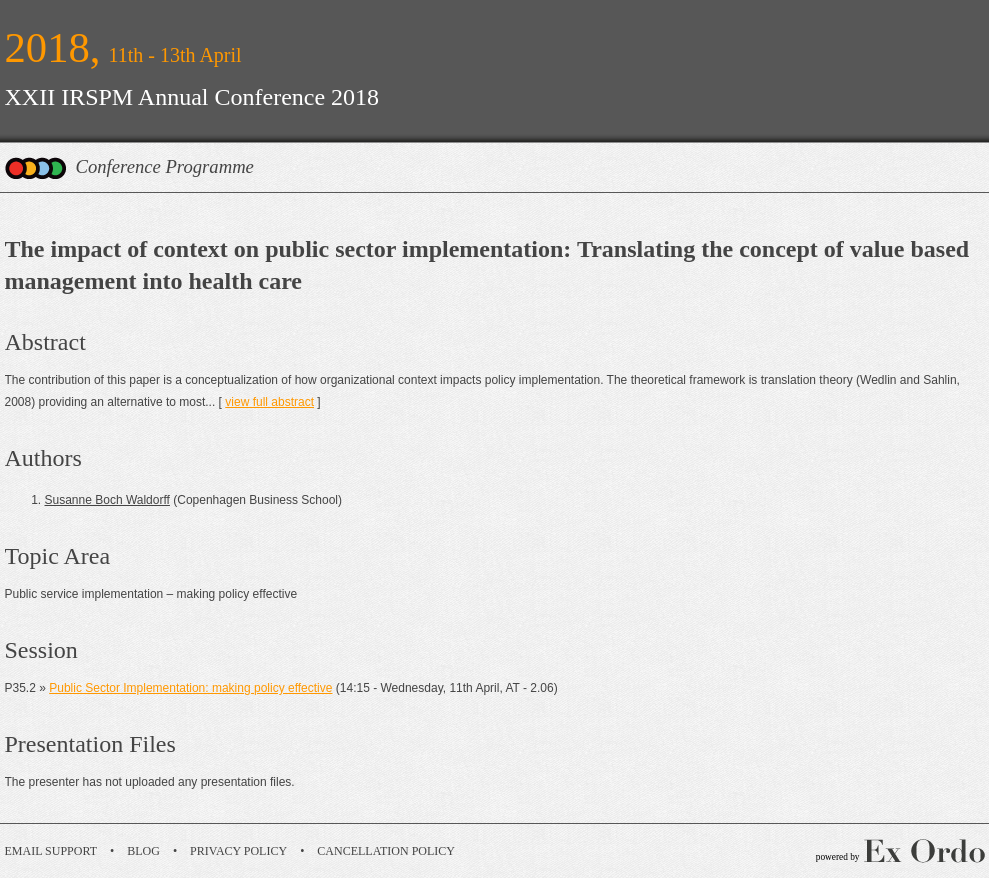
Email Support (51, 851)
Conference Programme (165, 166)
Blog (143, 851)
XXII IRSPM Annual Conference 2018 (192, 97)
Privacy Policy (238, 851)
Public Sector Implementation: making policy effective (190, 688)
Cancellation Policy (386, 851)
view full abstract (269, 402)
